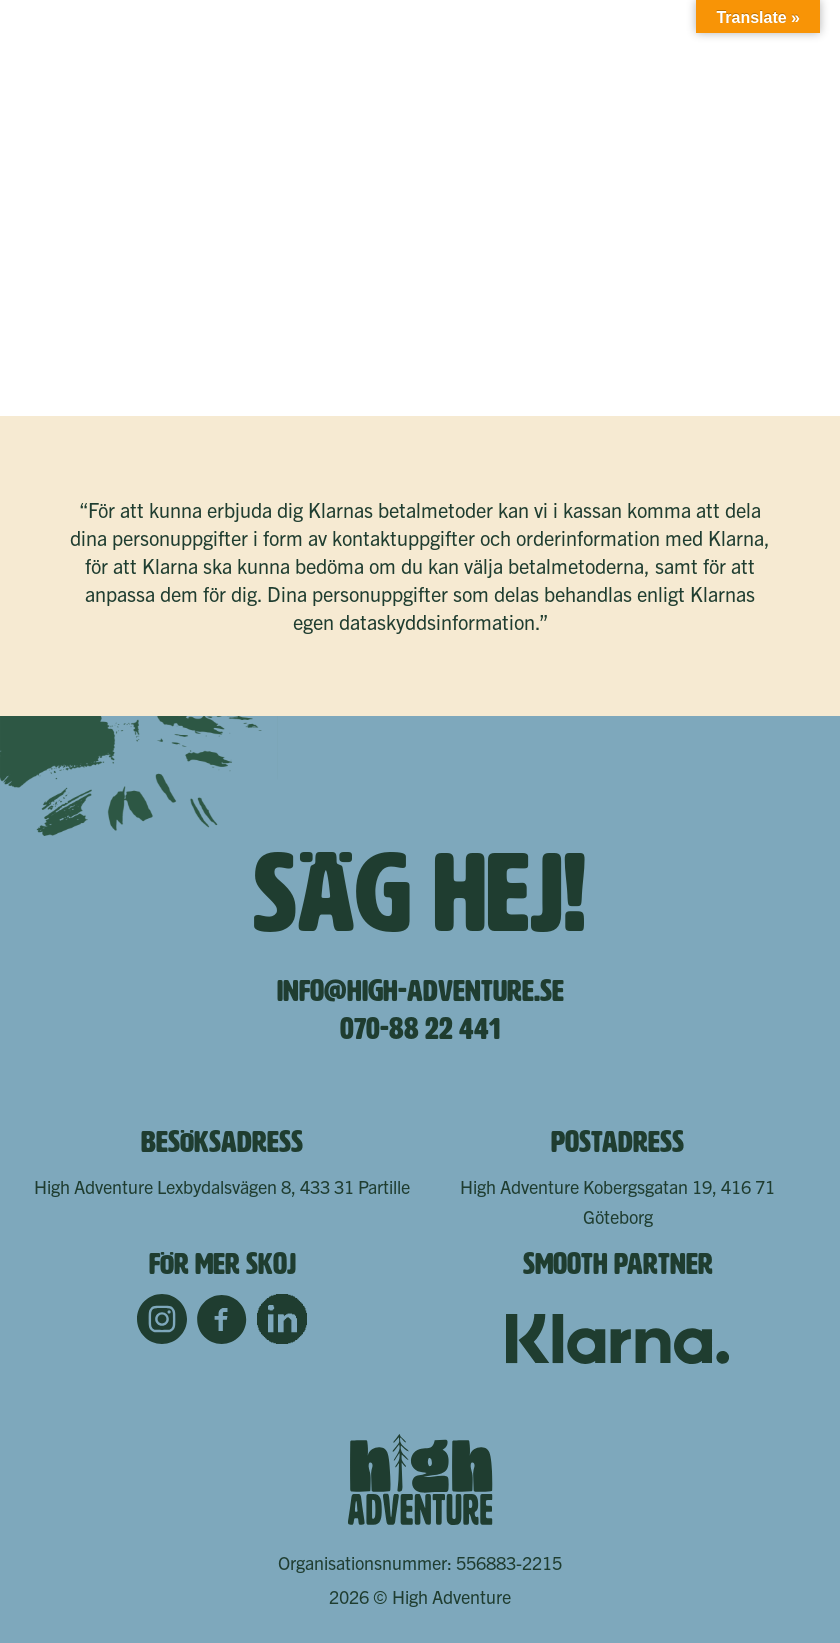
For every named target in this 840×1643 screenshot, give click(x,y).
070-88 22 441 (420, 1029)
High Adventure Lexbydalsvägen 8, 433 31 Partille (222, 1186)
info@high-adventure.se (420, 991)
